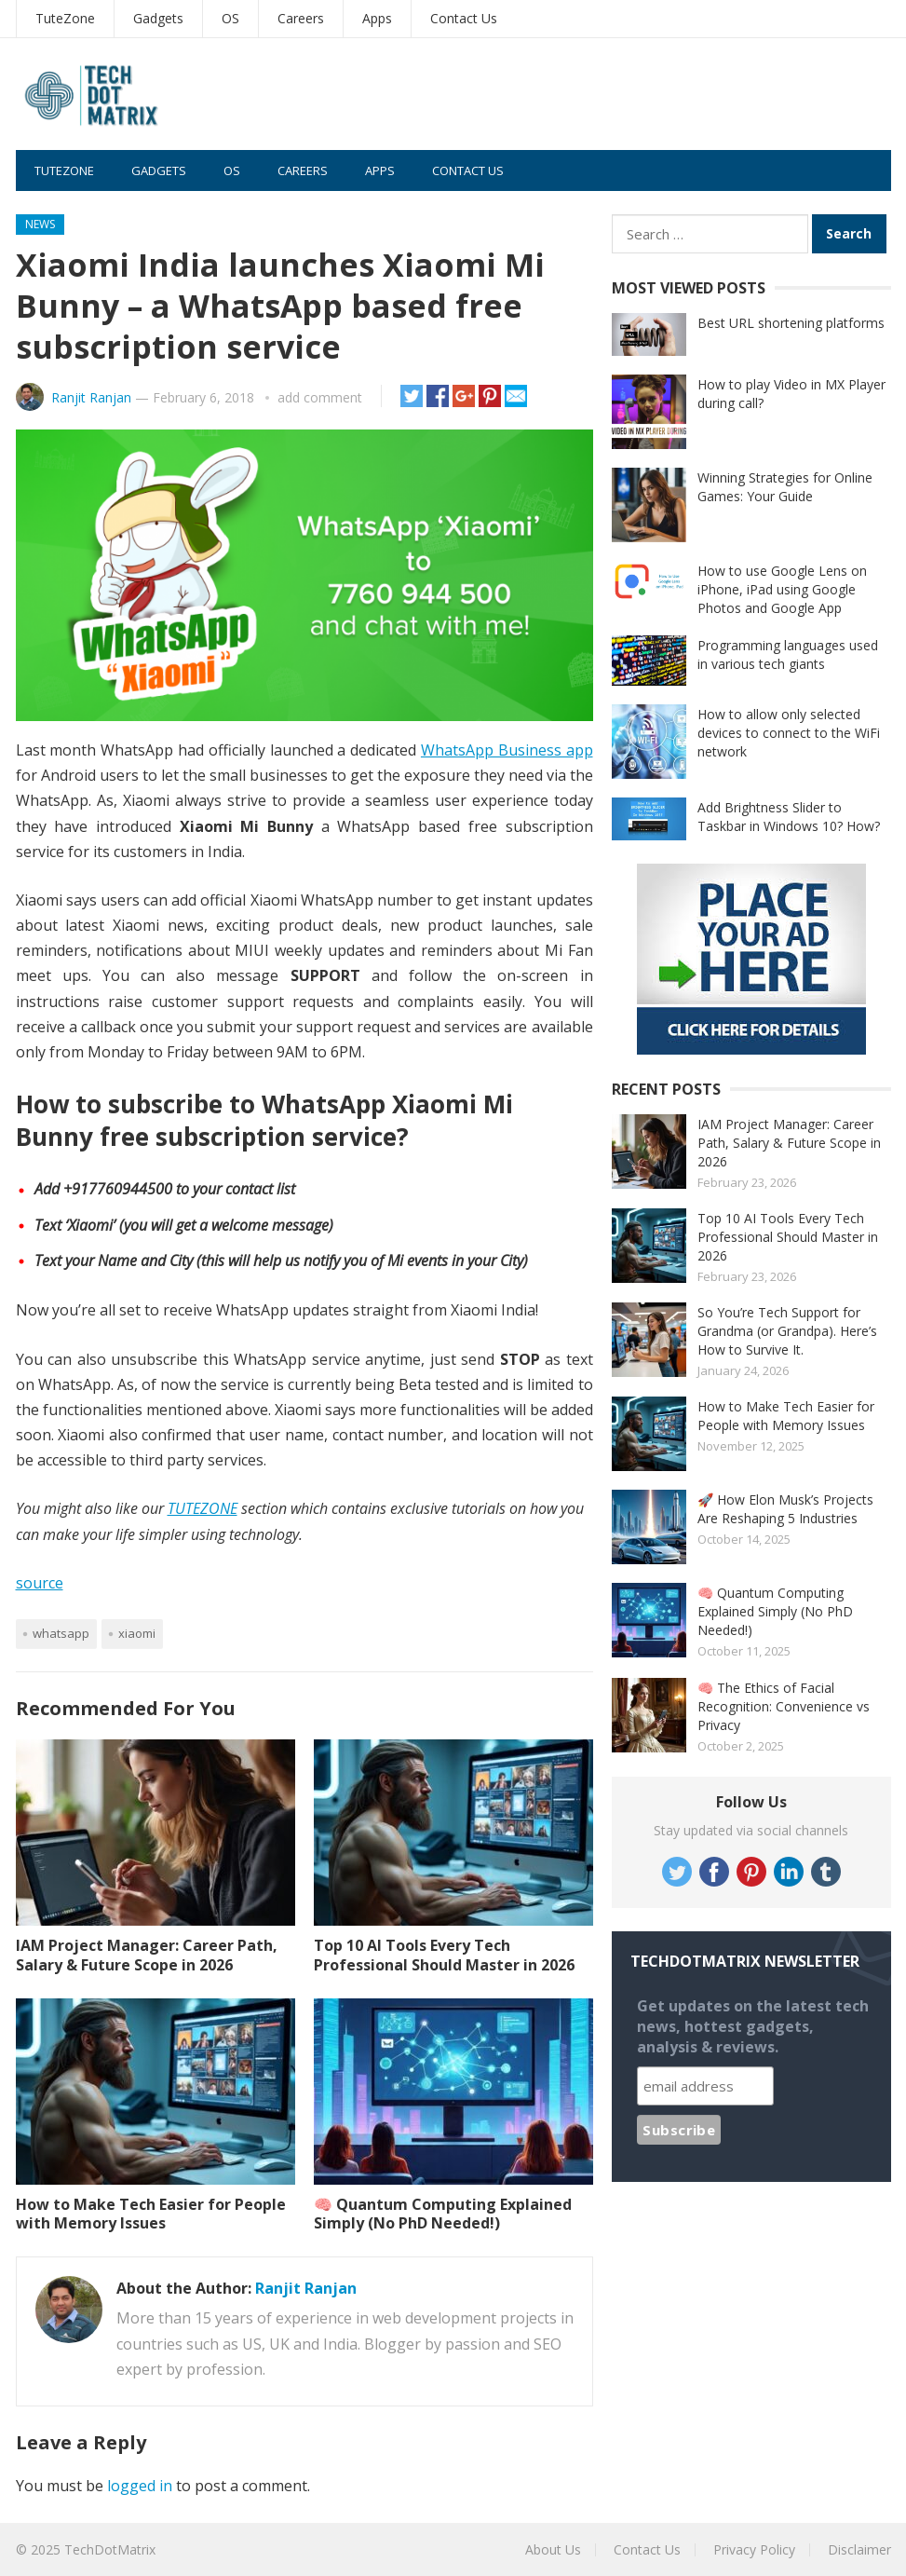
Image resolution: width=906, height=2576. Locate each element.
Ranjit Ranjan (91, 397)
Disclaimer (859, 2549)
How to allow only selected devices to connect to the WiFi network (788, 732)
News (40, 224)
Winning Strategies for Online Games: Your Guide (784, 487)
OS (230, 18)
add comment (319, 397)
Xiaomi (137, 1633)
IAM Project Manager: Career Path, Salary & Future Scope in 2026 (146, 1955)
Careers (300, 18)
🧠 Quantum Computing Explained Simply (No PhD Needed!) (443, 2214)
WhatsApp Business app (507, 750)
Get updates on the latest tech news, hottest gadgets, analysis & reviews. (753, 2026)
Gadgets (158, 18)
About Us (553, 2549)
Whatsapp (61, 1633)
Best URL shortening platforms (791, 323)
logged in (139, 2485)
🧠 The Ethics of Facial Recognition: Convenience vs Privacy (783, 1706)
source (39, 1583)
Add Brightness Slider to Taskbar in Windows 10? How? (788, 816)
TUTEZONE (202, 1508)
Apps (377, 18)
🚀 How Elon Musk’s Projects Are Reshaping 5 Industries (785, 1509)
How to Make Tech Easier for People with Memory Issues (151, 2214)
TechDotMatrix (110, 2549)
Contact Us (463, 18)
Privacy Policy (754, 2549)
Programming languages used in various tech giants (787, 654)
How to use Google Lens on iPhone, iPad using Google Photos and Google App (782, 589)
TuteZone (65, 18)
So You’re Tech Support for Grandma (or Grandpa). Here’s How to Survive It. (787, 1330)
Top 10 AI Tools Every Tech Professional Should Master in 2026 (444, 1955)
